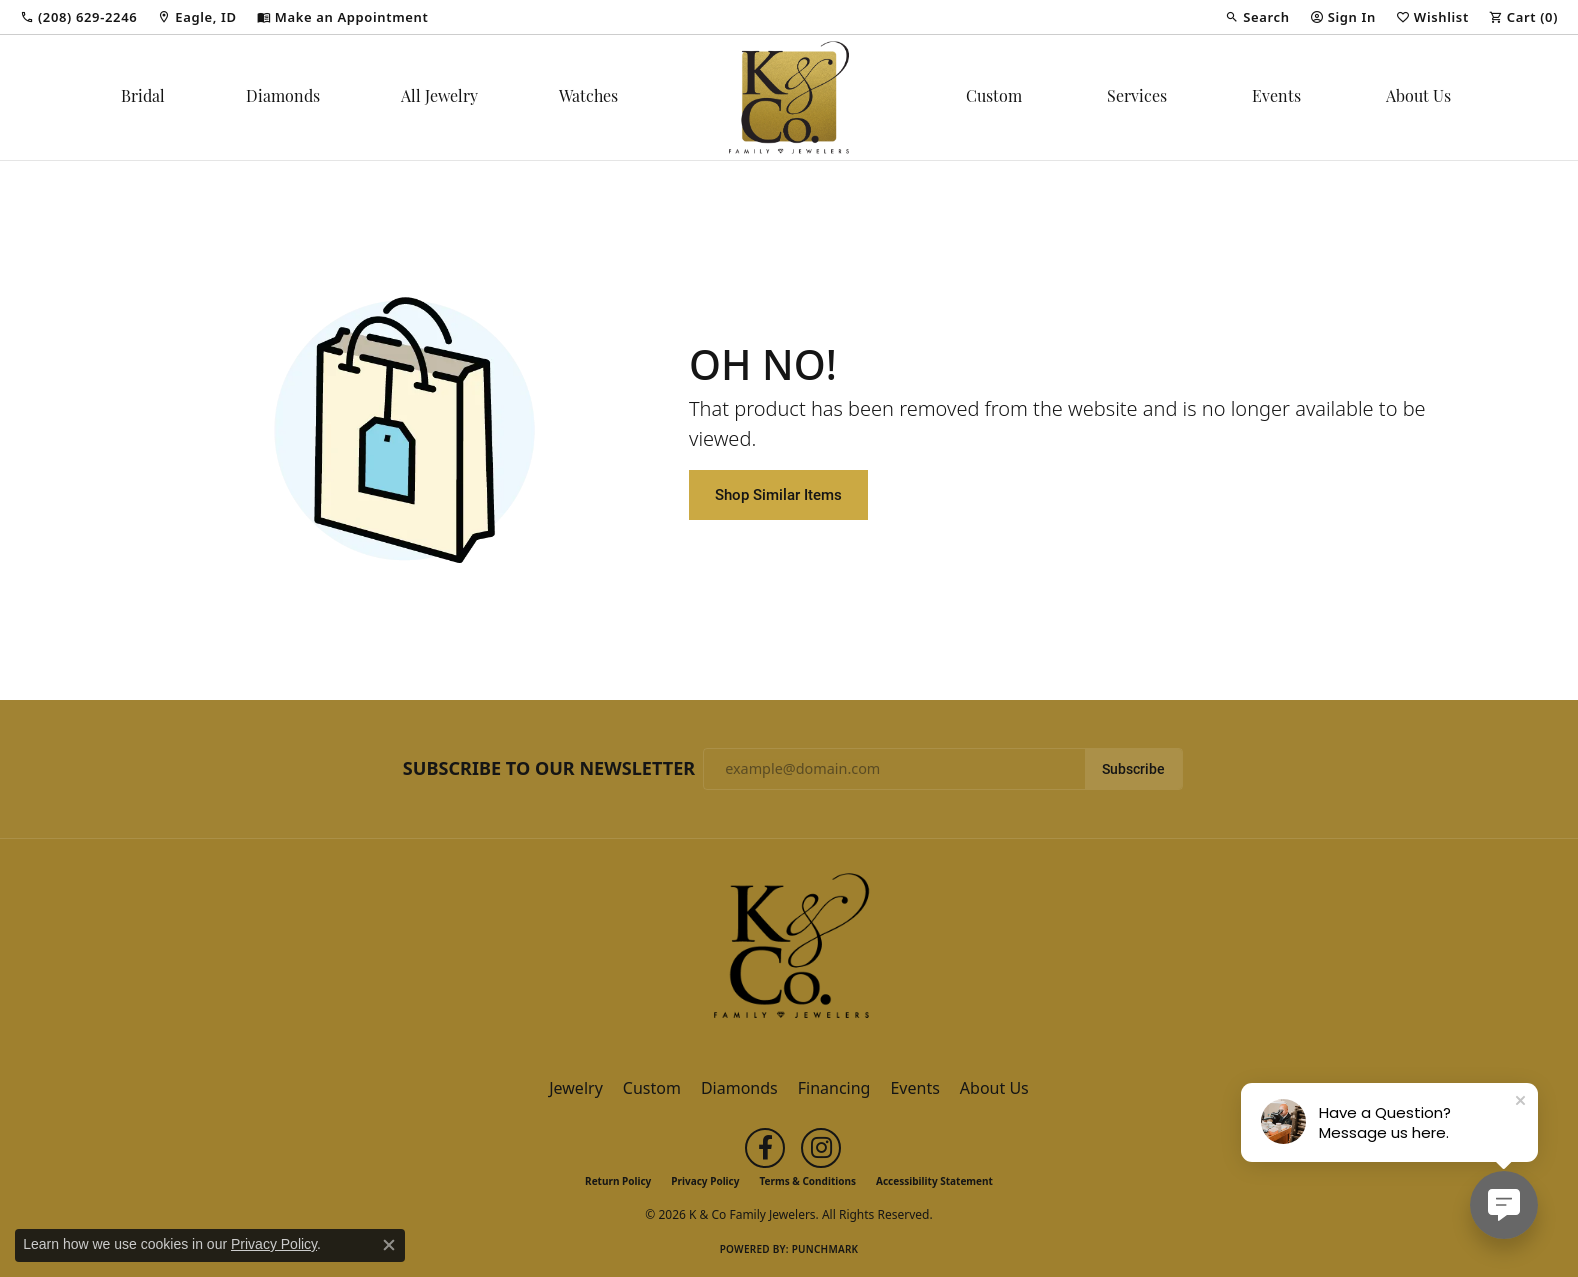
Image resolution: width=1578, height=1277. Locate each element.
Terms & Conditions (807, 1181)
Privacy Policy (705, 1181)
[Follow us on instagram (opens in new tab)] (821, 1148)
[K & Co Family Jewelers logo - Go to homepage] (789, 97)
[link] (78, 17)
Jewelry (576, 1088)
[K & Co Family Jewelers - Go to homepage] (789, 952)
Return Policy (618, 1181)
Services (1137, 98)
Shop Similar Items (778, 494)
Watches (588, 98)
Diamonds (283, 98)
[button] (1257, 17)
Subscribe (1133, 769)
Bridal (143, 98)
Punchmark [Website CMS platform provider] (825, 1249)
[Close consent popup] (389, 1245)
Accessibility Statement (934, 1181)
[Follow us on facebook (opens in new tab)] (765, 1148)
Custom (994, 98)
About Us (1418, 98)
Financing (834, 1088)
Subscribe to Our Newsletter (549, 769)
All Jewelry (439, 98)
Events (1276, 98)
